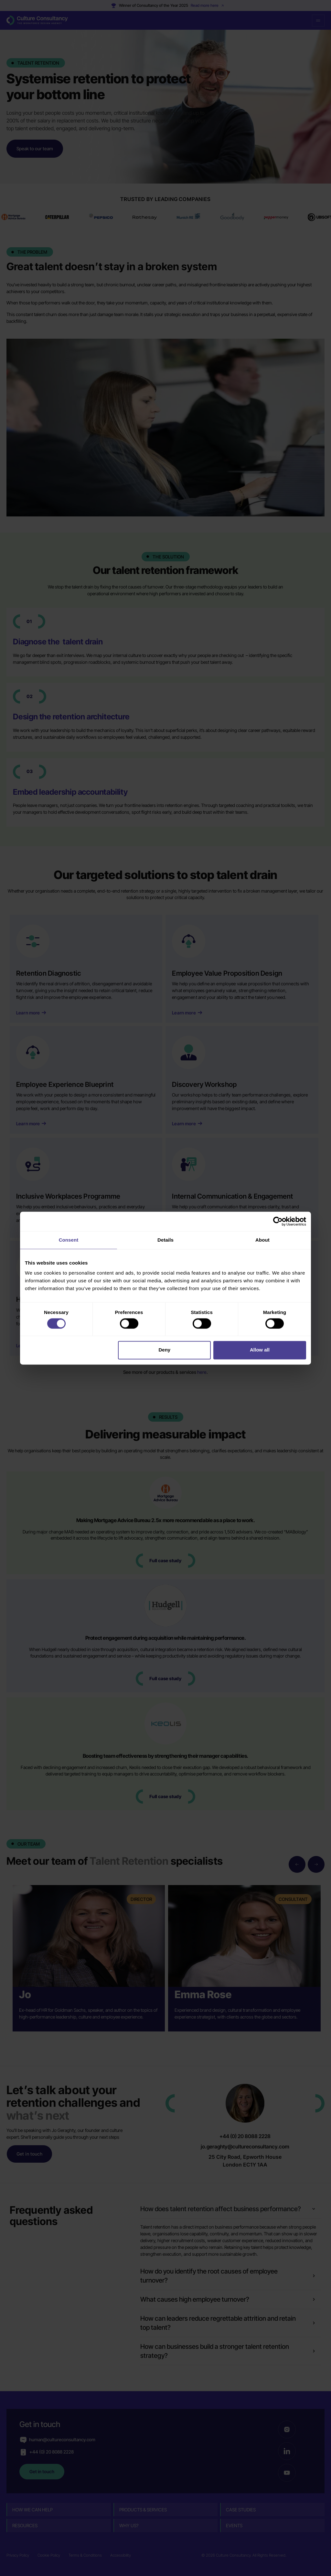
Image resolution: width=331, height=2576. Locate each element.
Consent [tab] (69, 1240)
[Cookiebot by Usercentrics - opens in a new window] (278, 1221)
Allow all (260, 1350)
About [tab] (262, 1240)
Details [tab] (165, 1240)
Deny (165, 1350)
